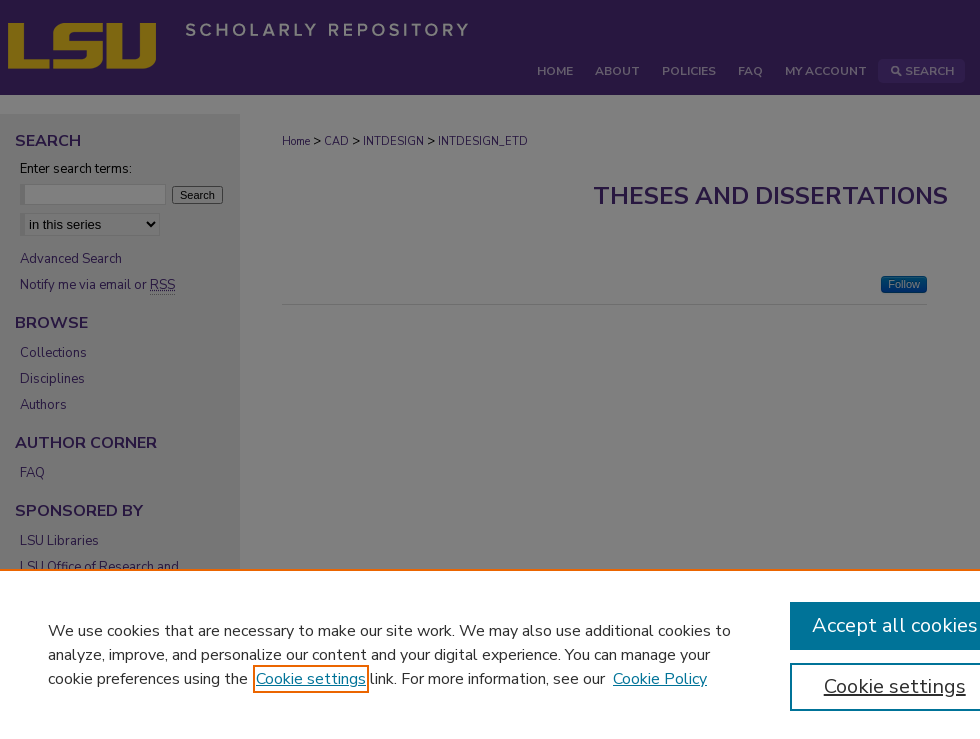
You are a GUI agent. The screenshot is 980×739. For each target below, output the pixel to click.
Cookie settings (311, 679)
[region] (490, 654)
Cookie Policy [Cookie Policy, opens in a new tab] (660, 679)
